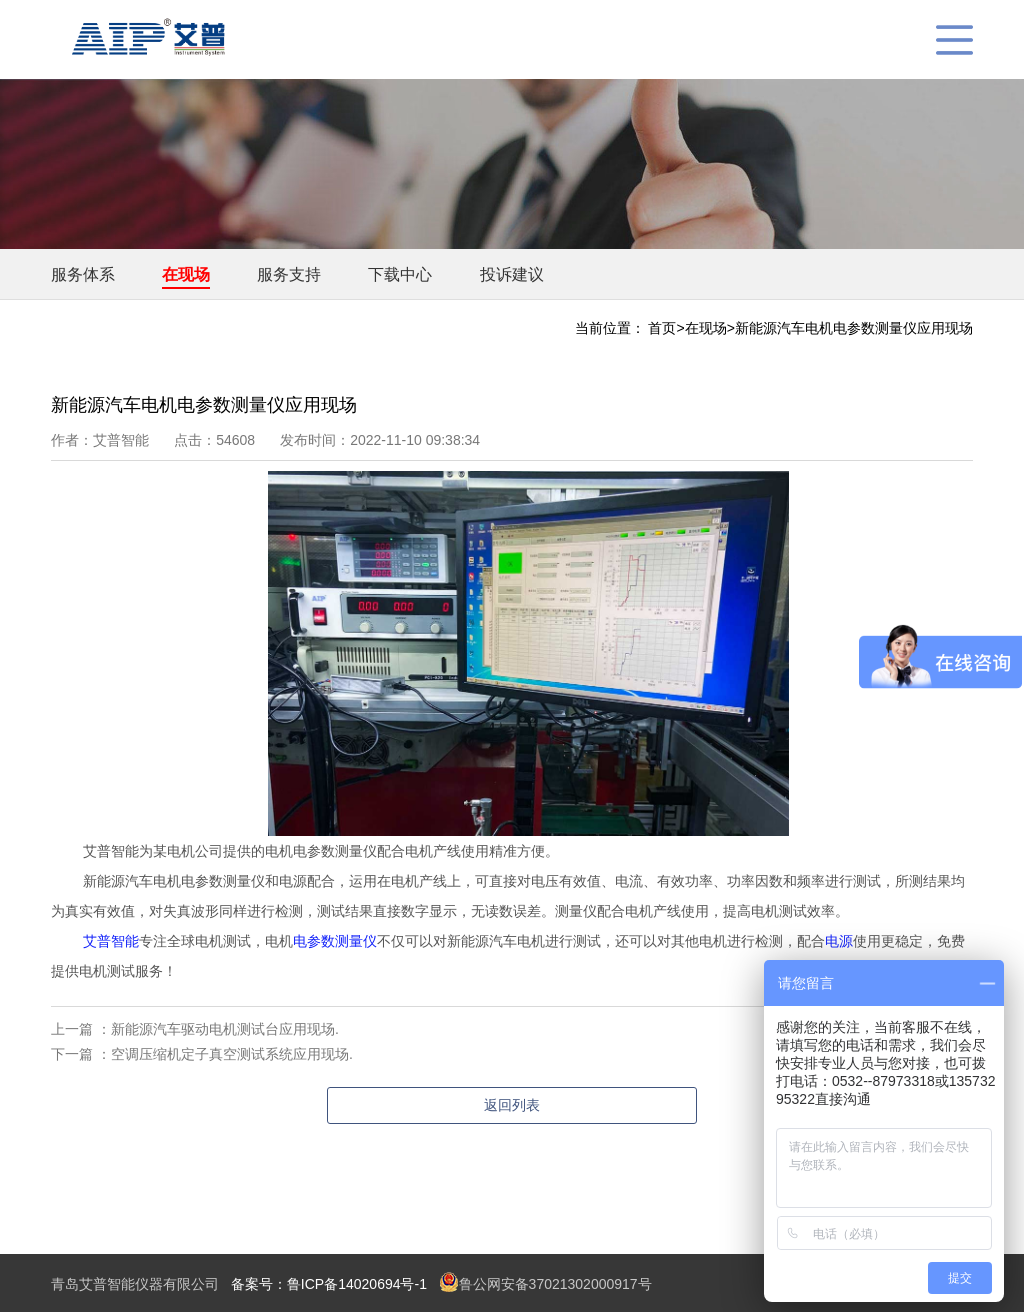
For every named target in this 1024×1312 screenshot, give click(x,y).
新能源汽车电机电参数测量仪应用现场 (854, 328)
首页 (662, 328)
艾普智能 (111, 941)
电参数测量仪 (335, 941)
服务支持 (289, 274)
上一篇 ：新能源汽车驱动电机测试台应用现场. (195, 1029)
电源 (839, 941)
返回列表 (512, 1105)
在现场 (186, 274)
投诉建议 (512, 274)
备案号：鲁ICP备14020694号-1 (329, 1284)
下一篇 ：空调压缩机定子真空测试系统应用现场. (202, 1054)
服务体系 (83, 274)
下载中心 (400, 274)
